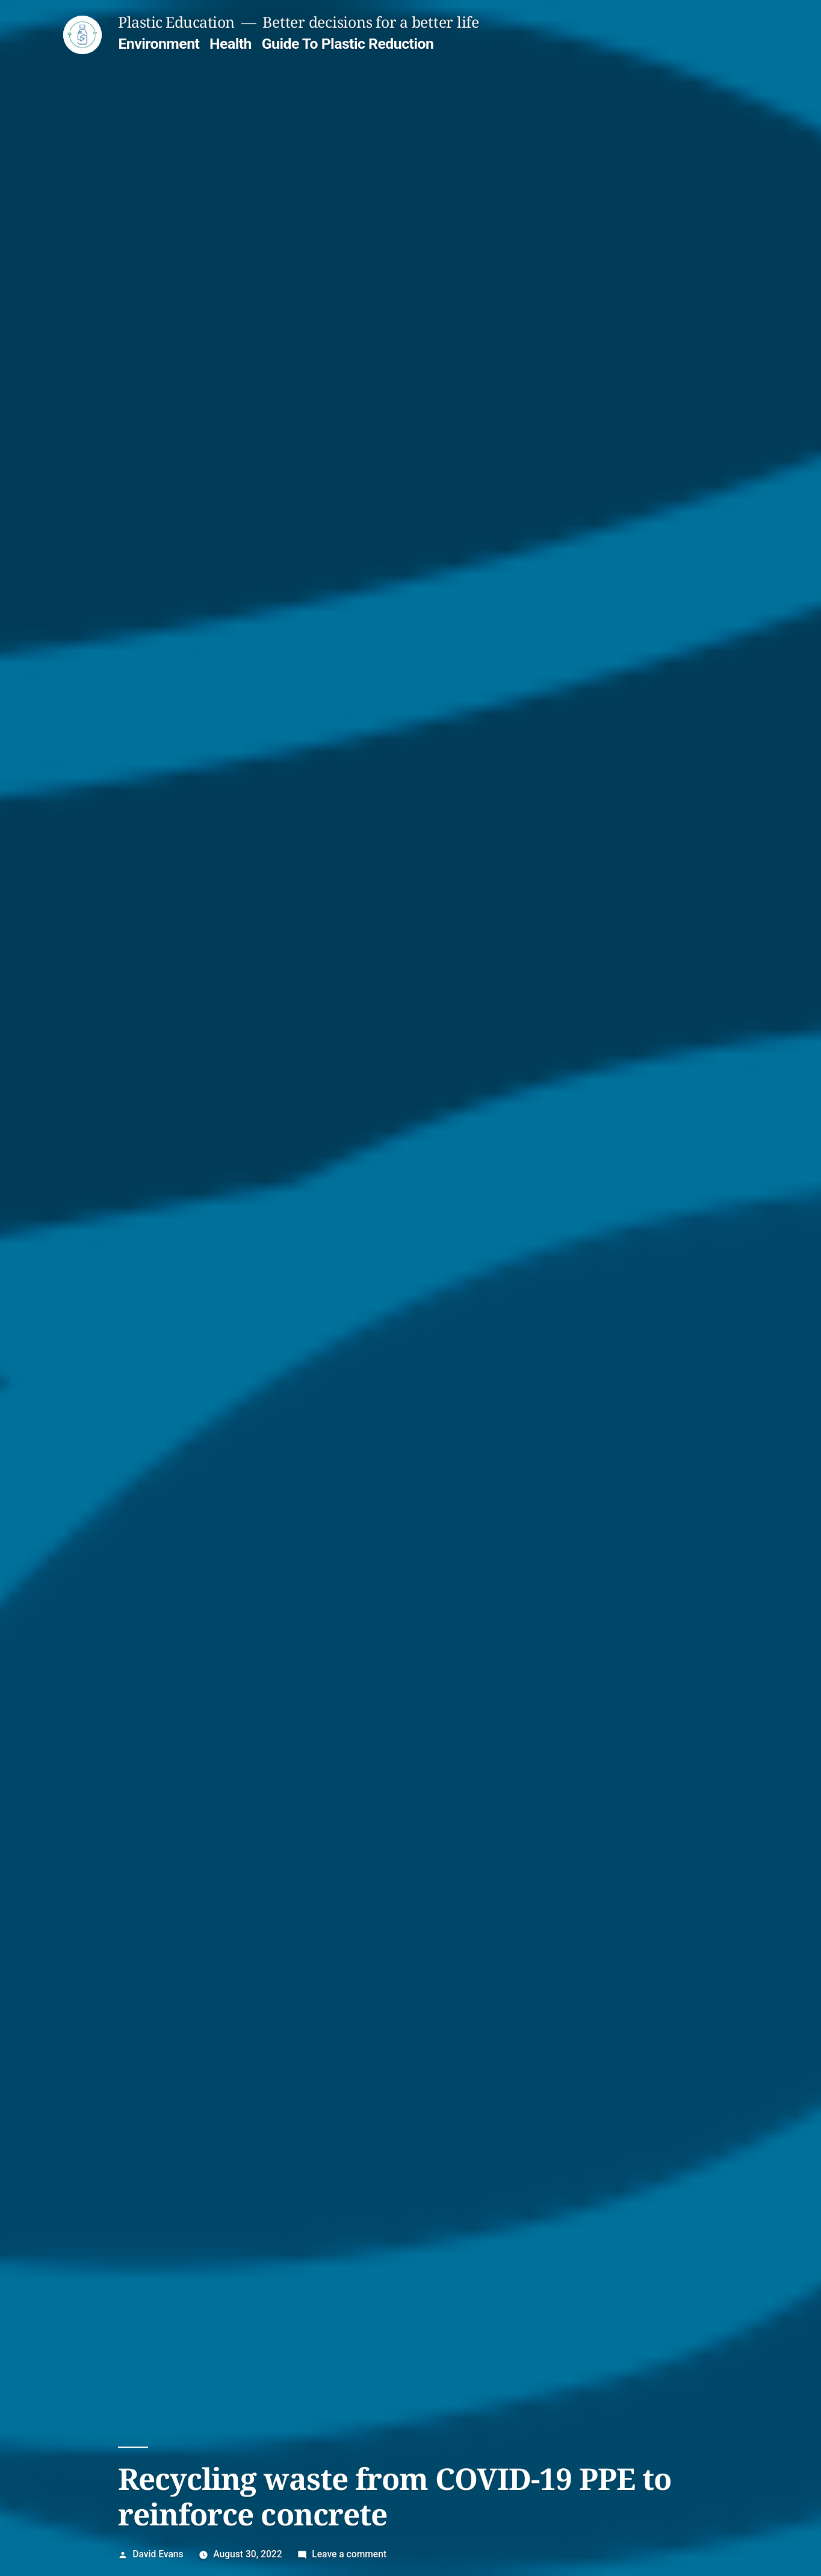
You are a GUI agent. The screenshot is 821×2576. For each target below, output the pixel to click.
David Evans (157, 2554)
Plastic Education (176, 22)
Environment (158, 43)
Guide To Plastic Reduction (348, 43)
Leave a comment (349, 2554)
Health (230, 43)
